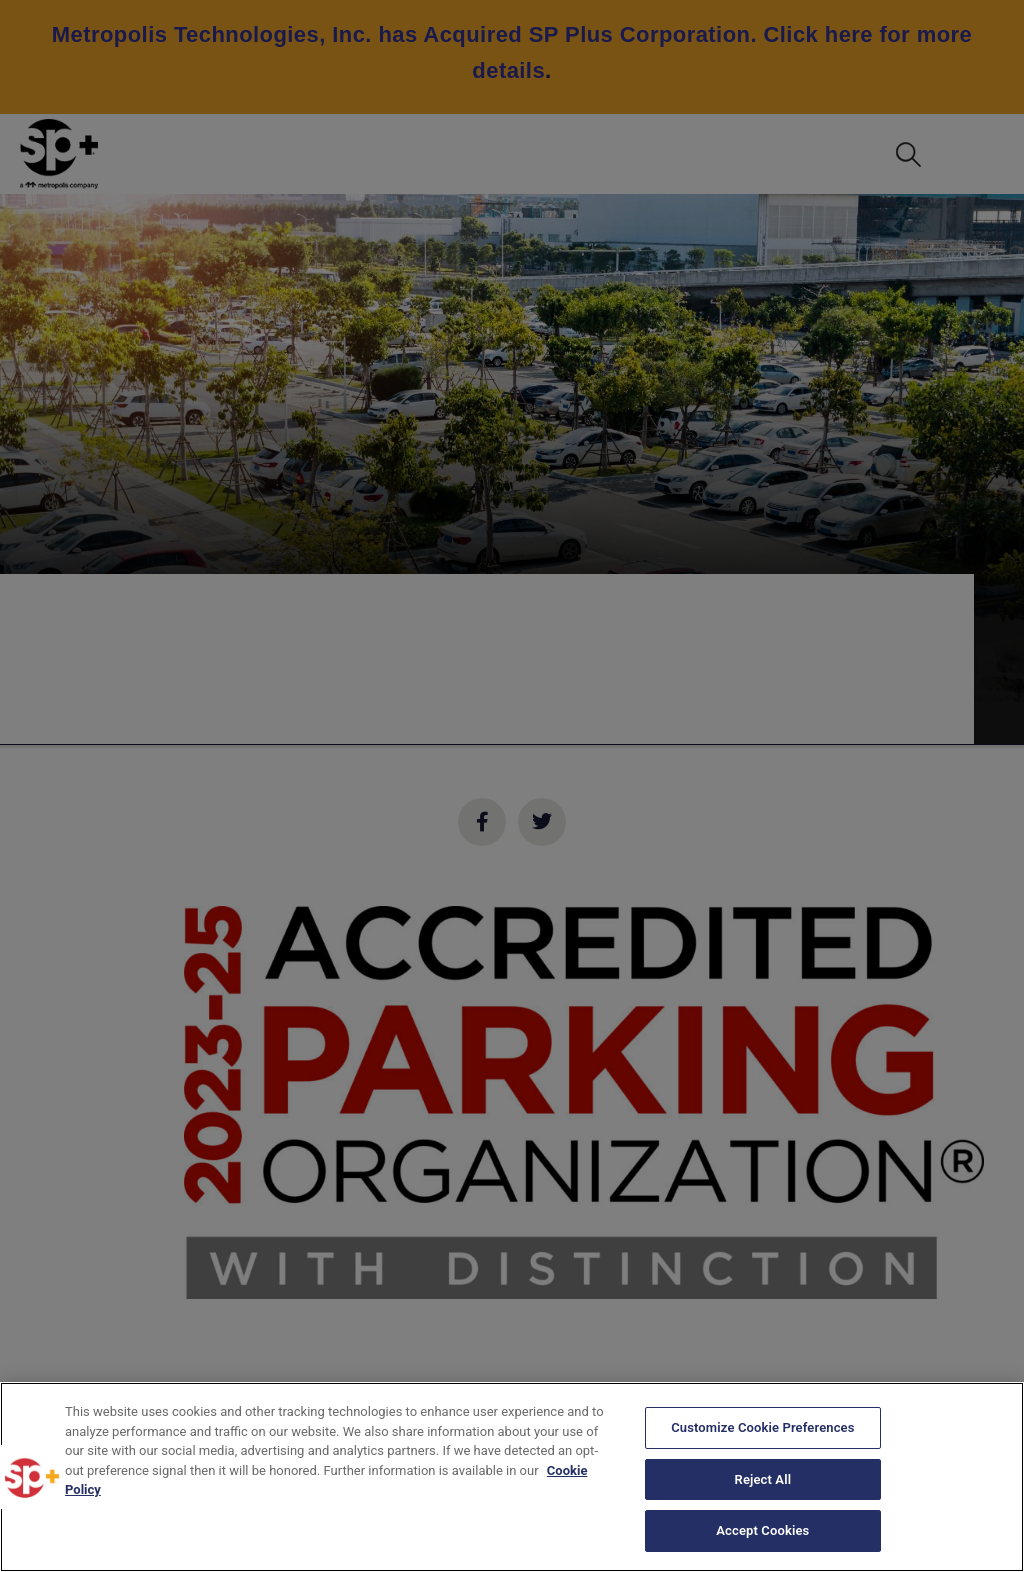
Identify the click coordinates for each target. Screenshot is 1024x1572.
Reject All (763, 1479)
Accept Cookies (762, 1530)
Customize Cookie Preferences (762, 1427)
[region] (512, 1477)
